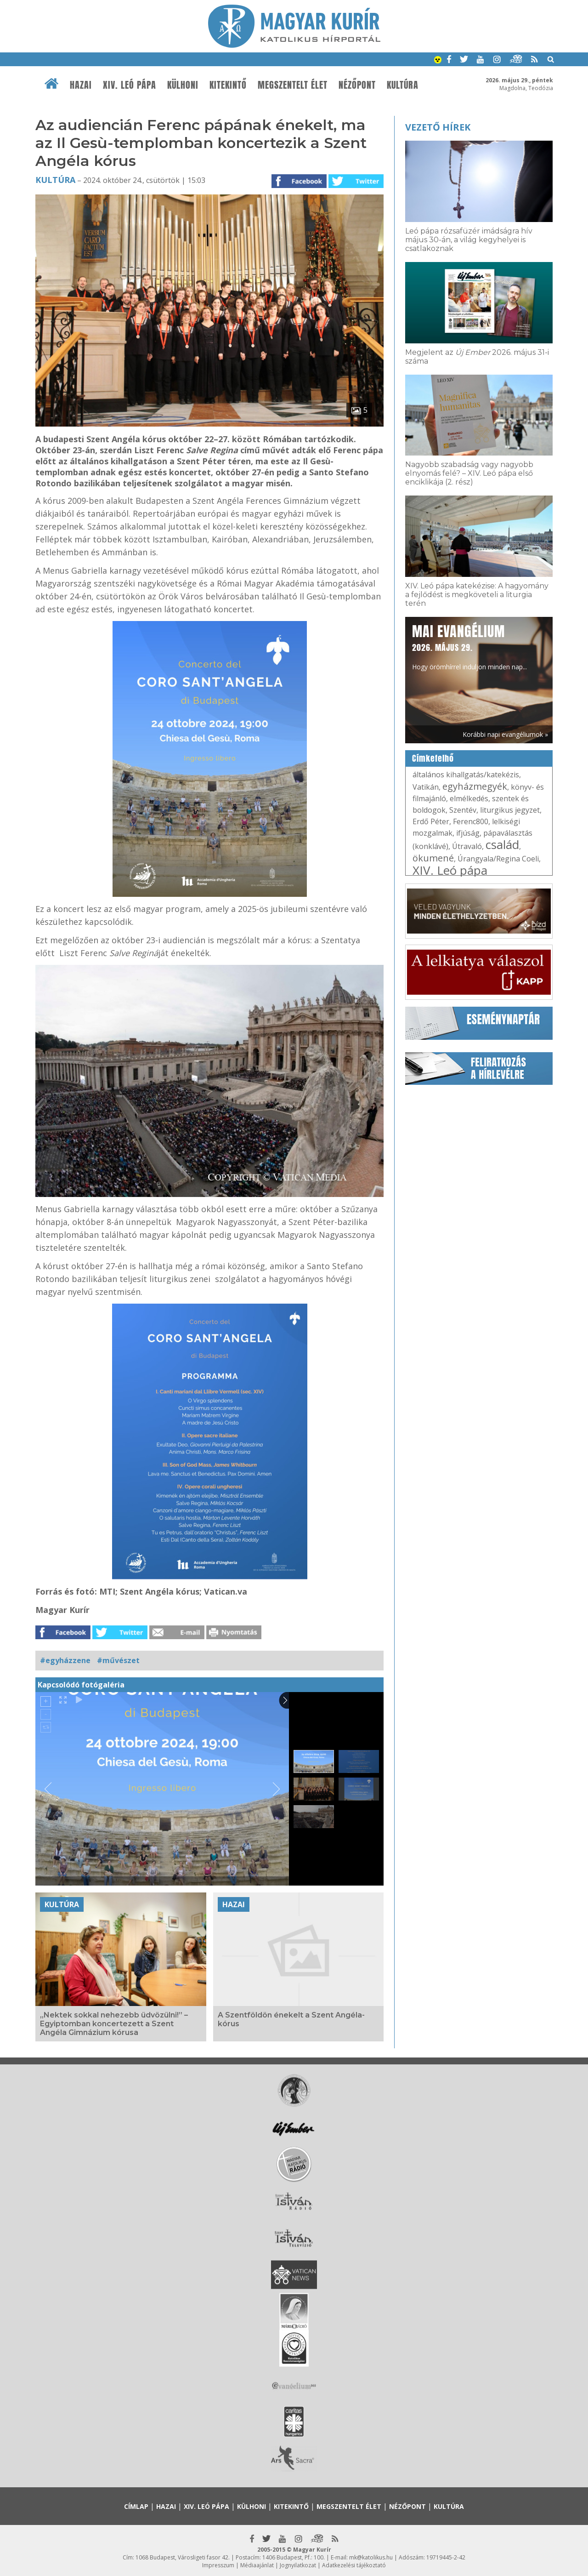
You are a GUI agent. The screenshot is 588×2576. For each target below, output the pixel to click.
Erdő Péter (431, 821)
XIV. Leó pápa (129, 85)
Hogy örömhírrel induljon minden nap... (469, 646)
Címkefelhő (433, 758)
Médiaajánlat (257, 2565)
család (502, 844)
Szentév (462, 810)
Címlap (136, 2506)
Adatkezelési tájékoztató (354, 2565)
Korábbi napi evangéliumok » (505, 734)
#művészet (118, 1660)
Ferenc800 (470, 821)
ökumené (433, 858)
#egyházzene (65, 1660)
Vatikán (426, 787)
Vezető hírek (437, 127)
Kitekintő (228, 85)
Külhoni (182, 85)
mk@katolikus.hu (371, 2557)
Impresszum (218, 2565)
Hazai (81, 85)
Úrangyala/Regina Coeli (498, 859)
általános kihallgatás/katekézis (466, 774)
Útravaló (467, 846)
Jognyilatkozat (298, 2565)
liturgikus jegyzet (510, 810)
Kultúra (402, 85)
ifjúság (468, 833)
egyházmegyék (474, 786)
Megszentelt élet (293, 85)
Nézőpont (357, 85)
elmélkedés (469, 798)
